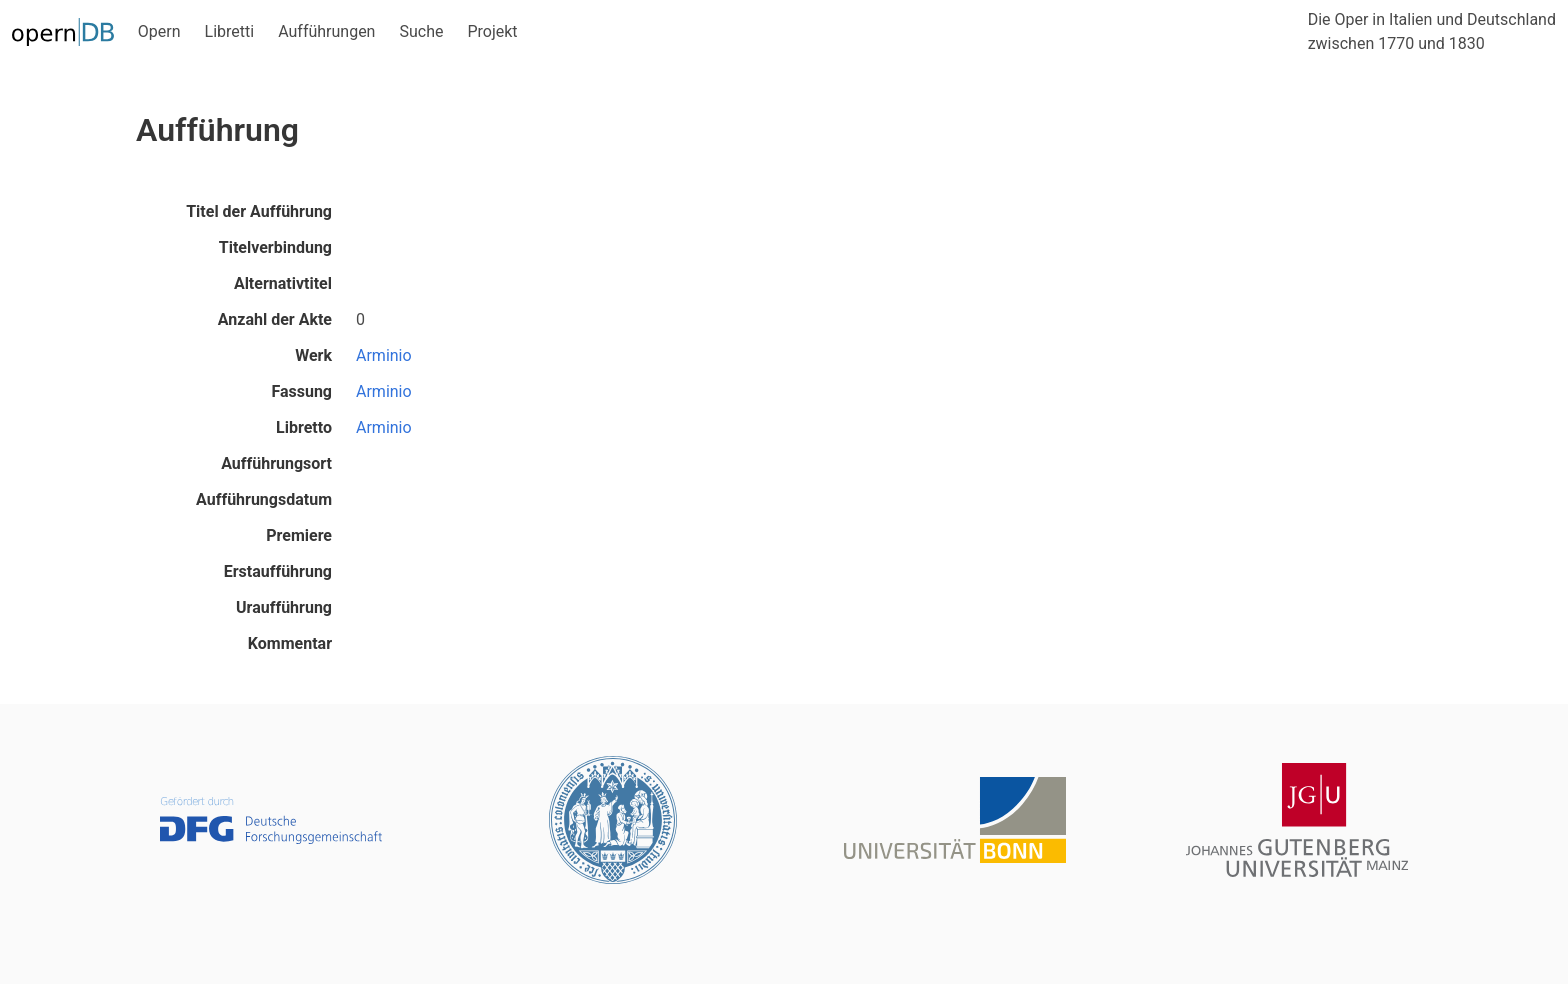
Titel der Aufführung (259, 211)
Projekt (492, 31)
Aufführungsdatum (264, 499)
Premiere (299, 535)
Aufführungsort (276, 463)
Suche (421, 31)
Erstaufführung (278, 571)
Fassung (301, 391)
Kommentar (290, 643)
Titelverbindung (275, 247)
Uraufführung (284, 607)
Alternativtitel (283, 283)
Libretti (230, 31)
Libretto (304, 427)
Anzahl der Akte (275, 319)
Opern (159, 31)
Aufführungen (326, 31)
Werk (313, 355)
